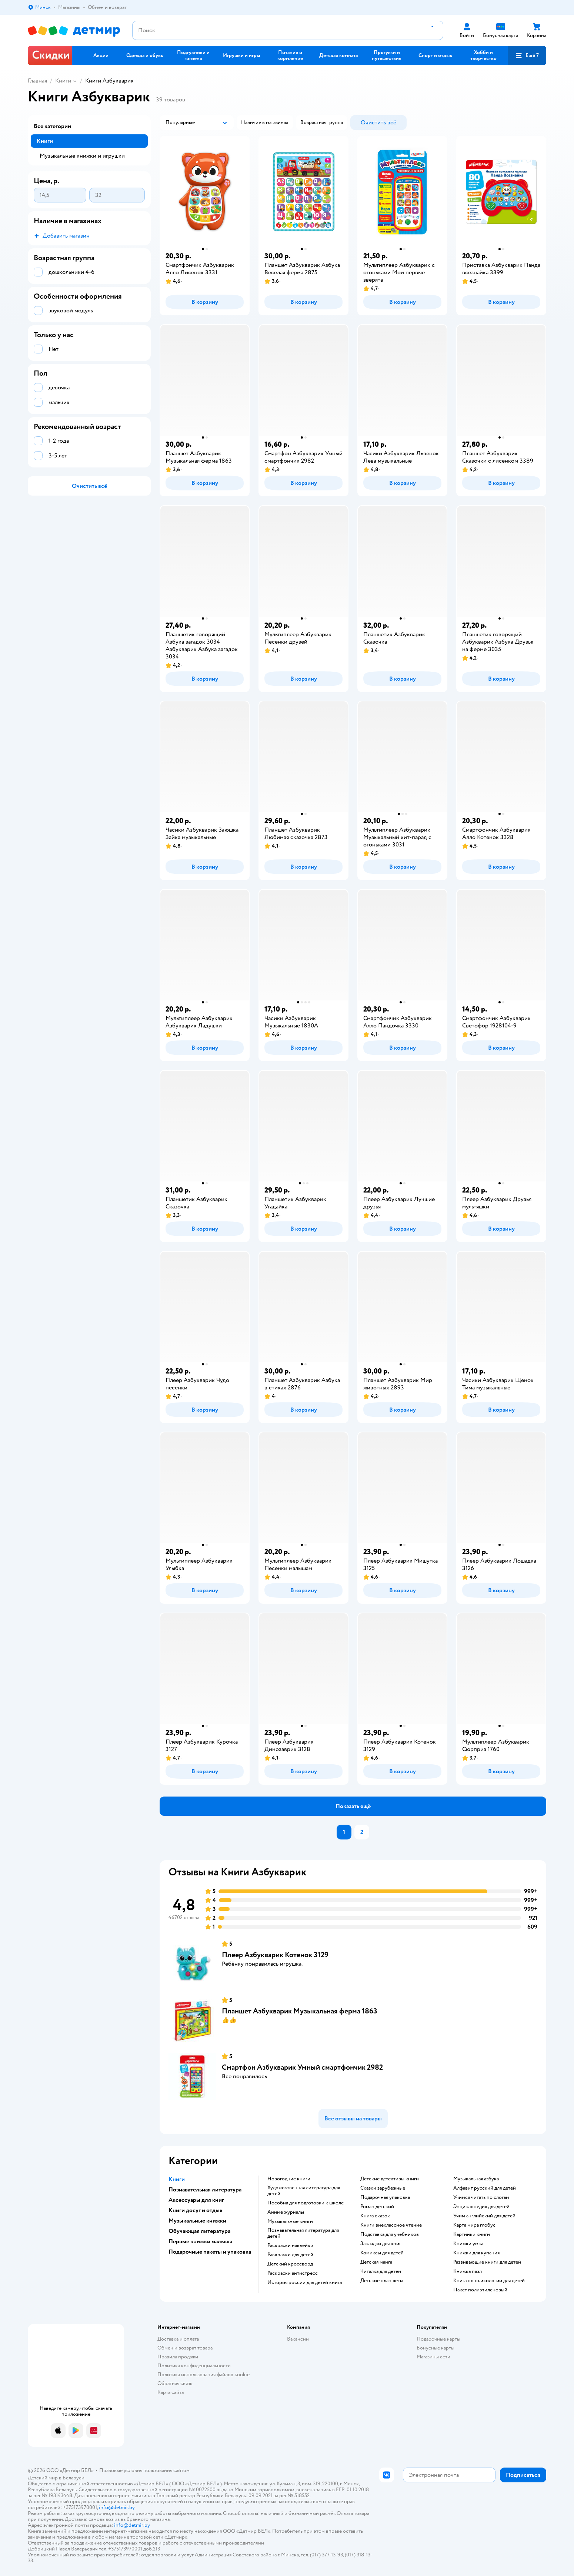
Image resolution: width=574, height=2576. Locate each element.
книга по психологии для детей (489, 2281)
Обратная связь (174, 2383)
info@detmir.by (116, 2507)
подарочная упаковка (385, 2197)
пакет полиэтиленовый (480, 2290)
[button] (527, 55)
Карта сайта (170, 2392)
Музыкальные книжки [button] (197, 2220)
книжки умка (468, 2244)
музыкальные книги (290, 2221)
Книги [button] (176, 2179)
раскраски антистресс (292, 2273)
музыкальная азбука (476, 2179)
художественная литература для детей (303, 2191)
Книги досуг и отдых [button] (195, 2210)
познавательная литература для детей (303, 2233)
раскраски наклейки (290, 2245)
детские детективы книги (389, 2179)
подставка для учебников (389, 2234)
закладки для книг (380, 2244)
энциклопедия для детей (481, 2207)
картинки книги (471, 2234)
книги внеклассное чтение (391, 2225)
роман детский (377, 2207)
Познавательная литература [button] (204, 2189)
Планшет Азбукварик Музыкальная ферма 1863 (299, 2011)
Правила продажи (177, 2357)
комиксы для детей (382, 2253)
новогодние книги (288, 2179)
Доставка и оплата (178, 2339)
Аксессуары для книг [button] (196, 2200)
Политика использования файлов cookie (203, 2374)
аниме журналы (285, 2212)
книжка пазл (467, 2271)
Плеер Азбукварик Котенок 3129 (275, 1954)
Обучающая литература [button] (199, 2231)
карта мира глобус (474, 2225)
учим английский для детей (484, 2216)
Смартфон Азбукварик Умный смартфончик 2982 (302, 2067)
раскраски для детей (290, 2255)
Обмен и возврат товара (185, 2348)
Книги (63, 80)
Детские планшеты (381, 2281)
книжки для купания (476, 2253)
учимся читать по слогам (481, 2197)
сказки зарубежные (382, 2188)
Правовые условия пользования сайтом (144, 2470)
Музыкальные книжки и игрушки (82, 156)
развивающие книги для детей (487, 2262)
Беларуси (73, 2478)
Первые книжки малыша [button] (200, 2241)
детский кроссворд (290, 2264)
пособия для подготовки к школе (305, 2203)
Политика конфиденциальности (194, 2365)
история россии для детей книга (304, 2282)
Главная (37, 80)
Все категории (52, 126)
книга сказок (375, 2216)
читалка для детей (380, 2271)
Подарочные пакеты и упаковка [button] (209, 2251)
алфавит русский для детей (484, 2188)
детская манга (376, 2262)
